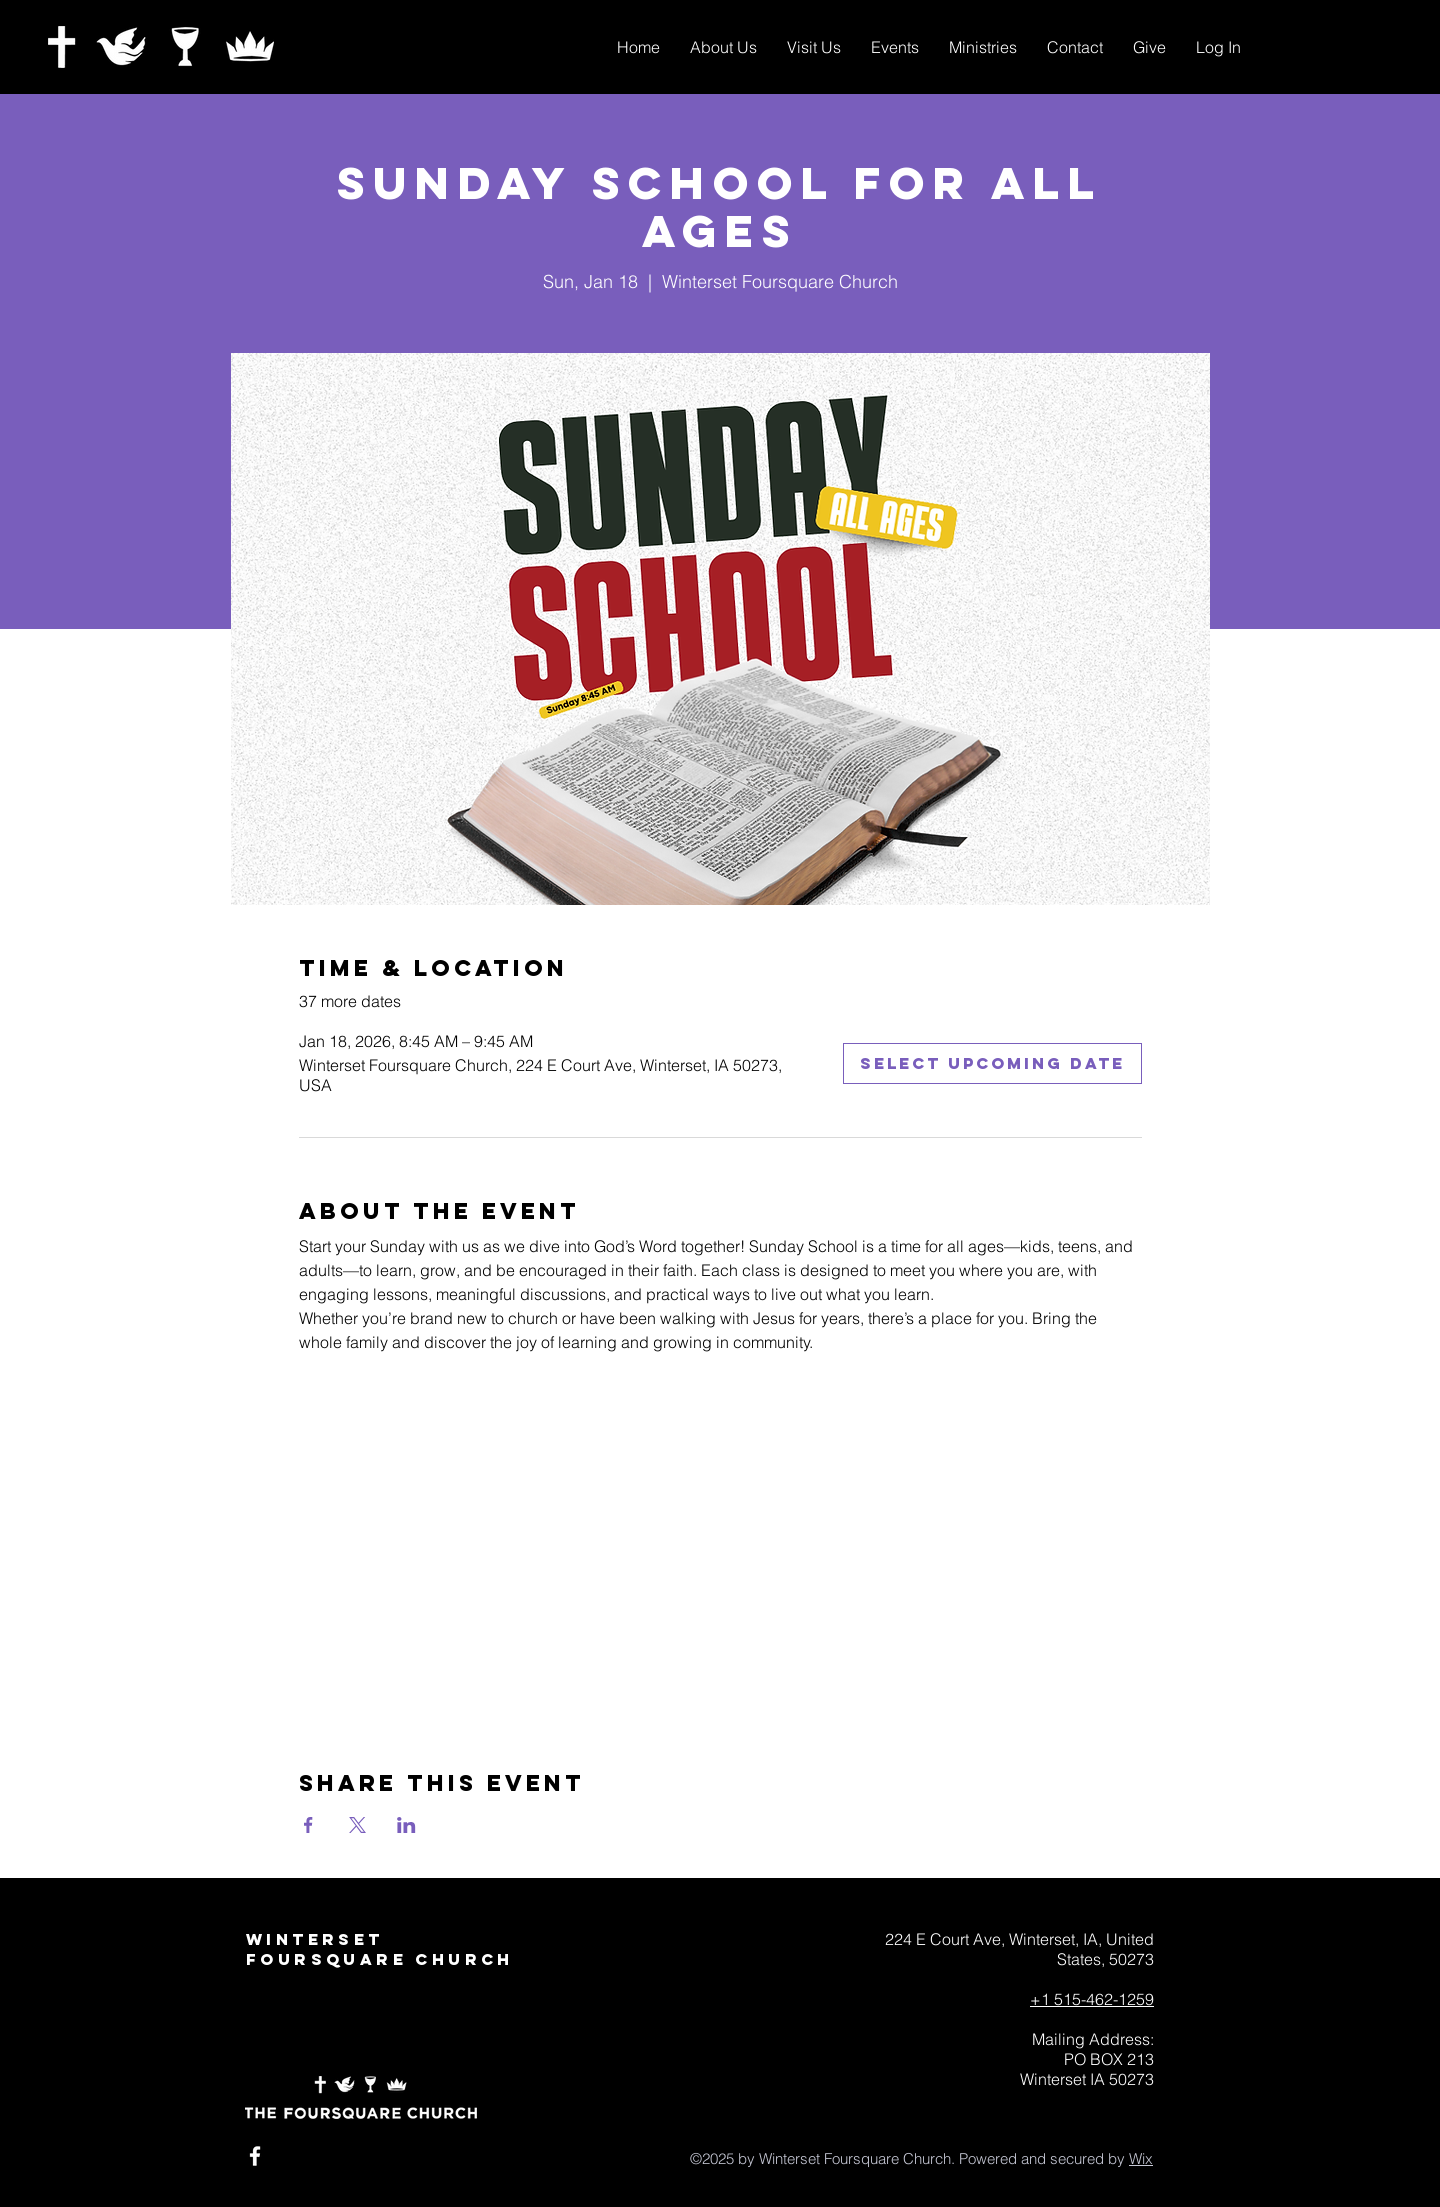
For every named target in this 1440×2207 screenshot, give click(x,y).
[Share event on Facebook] (308, 1825)
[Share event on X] (357, 1825)
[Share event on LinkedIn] (406, 1825)
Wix (1141, 2158)
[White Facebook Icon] (255, 2156)
